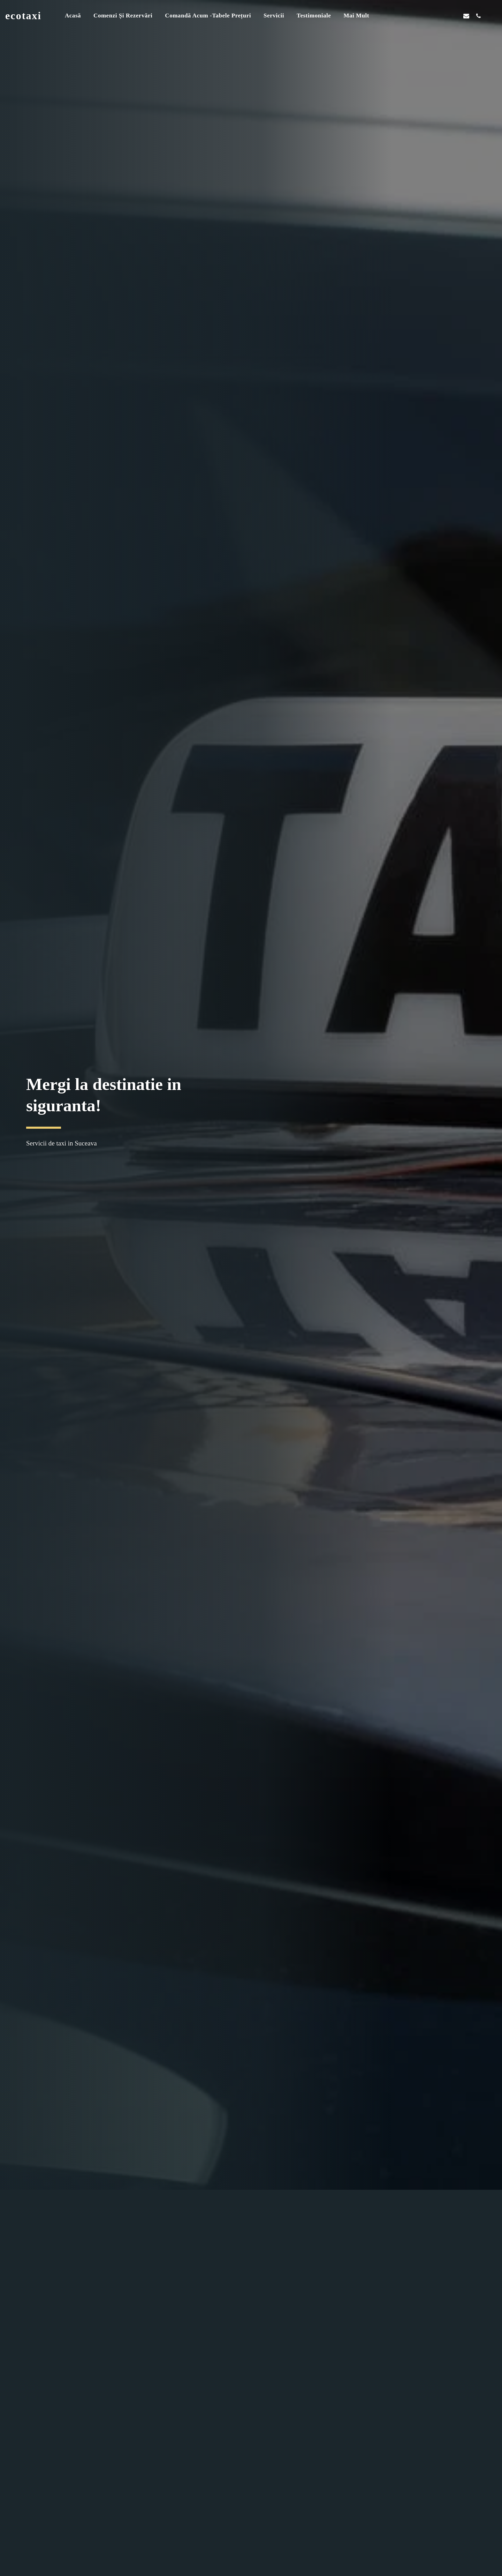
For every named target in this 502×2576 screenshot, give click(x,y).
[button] (429, 16)
